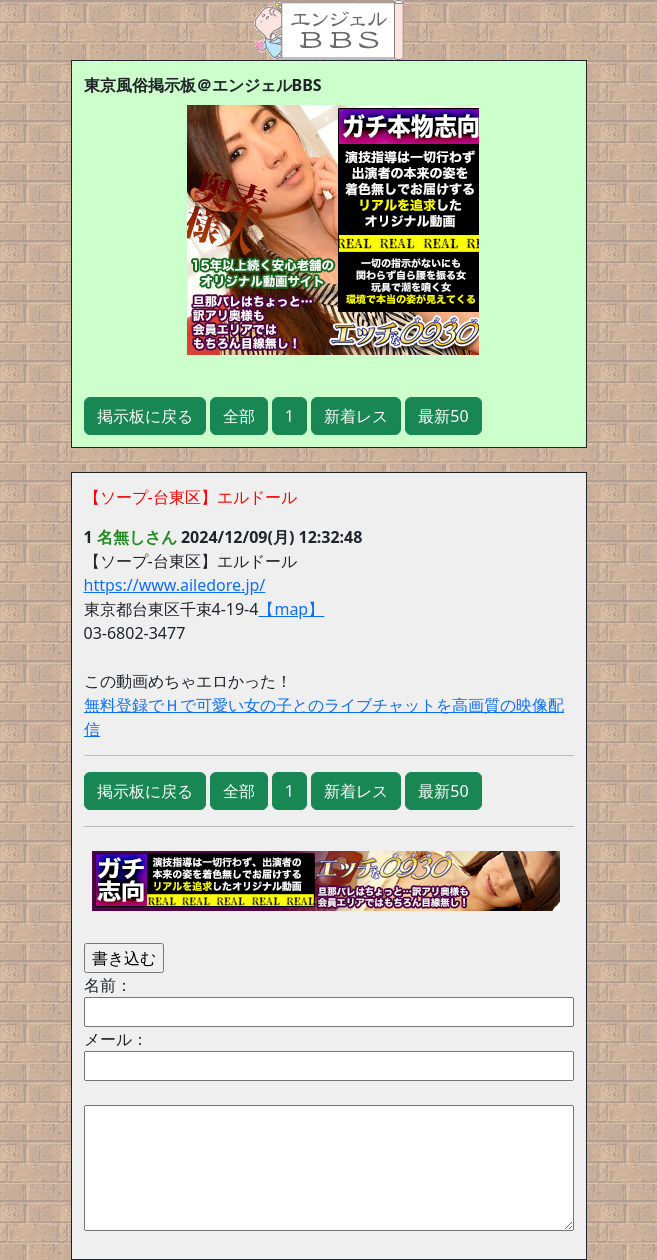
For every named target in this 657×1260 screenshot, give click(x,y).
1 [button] (289, 416)
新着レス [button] (356, 416)
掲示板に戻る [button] (145, 416)
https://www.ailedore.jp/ (175, 585)
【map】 (291, 609)
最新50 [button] (443, 416)
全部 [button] (239, 416)
